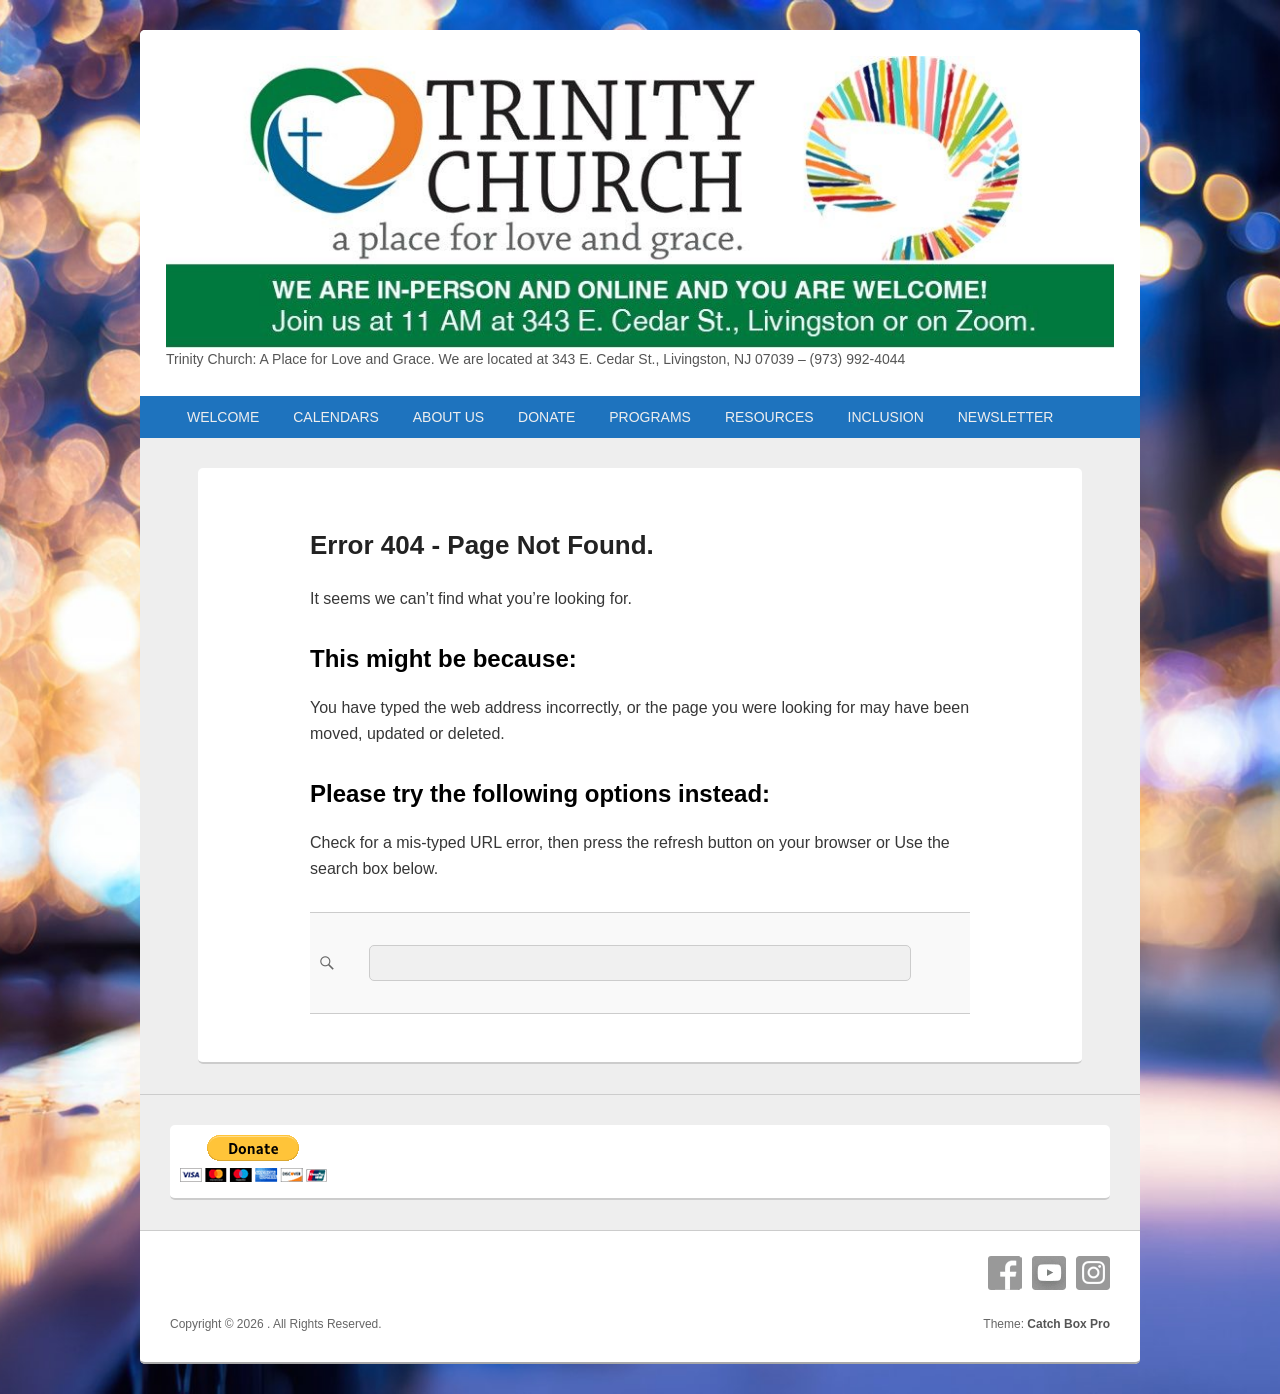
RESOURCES (769, 417)
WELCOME (223, 417)
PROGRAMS (650, 417)
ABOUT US (448, 417)
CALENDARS (336, 417)
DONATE (546, 417)
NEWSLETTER (1006, 417)
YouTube (1049, 1273)
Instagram (1093, 1273)
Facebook (1005, 1273)
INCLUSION (886, 417)
